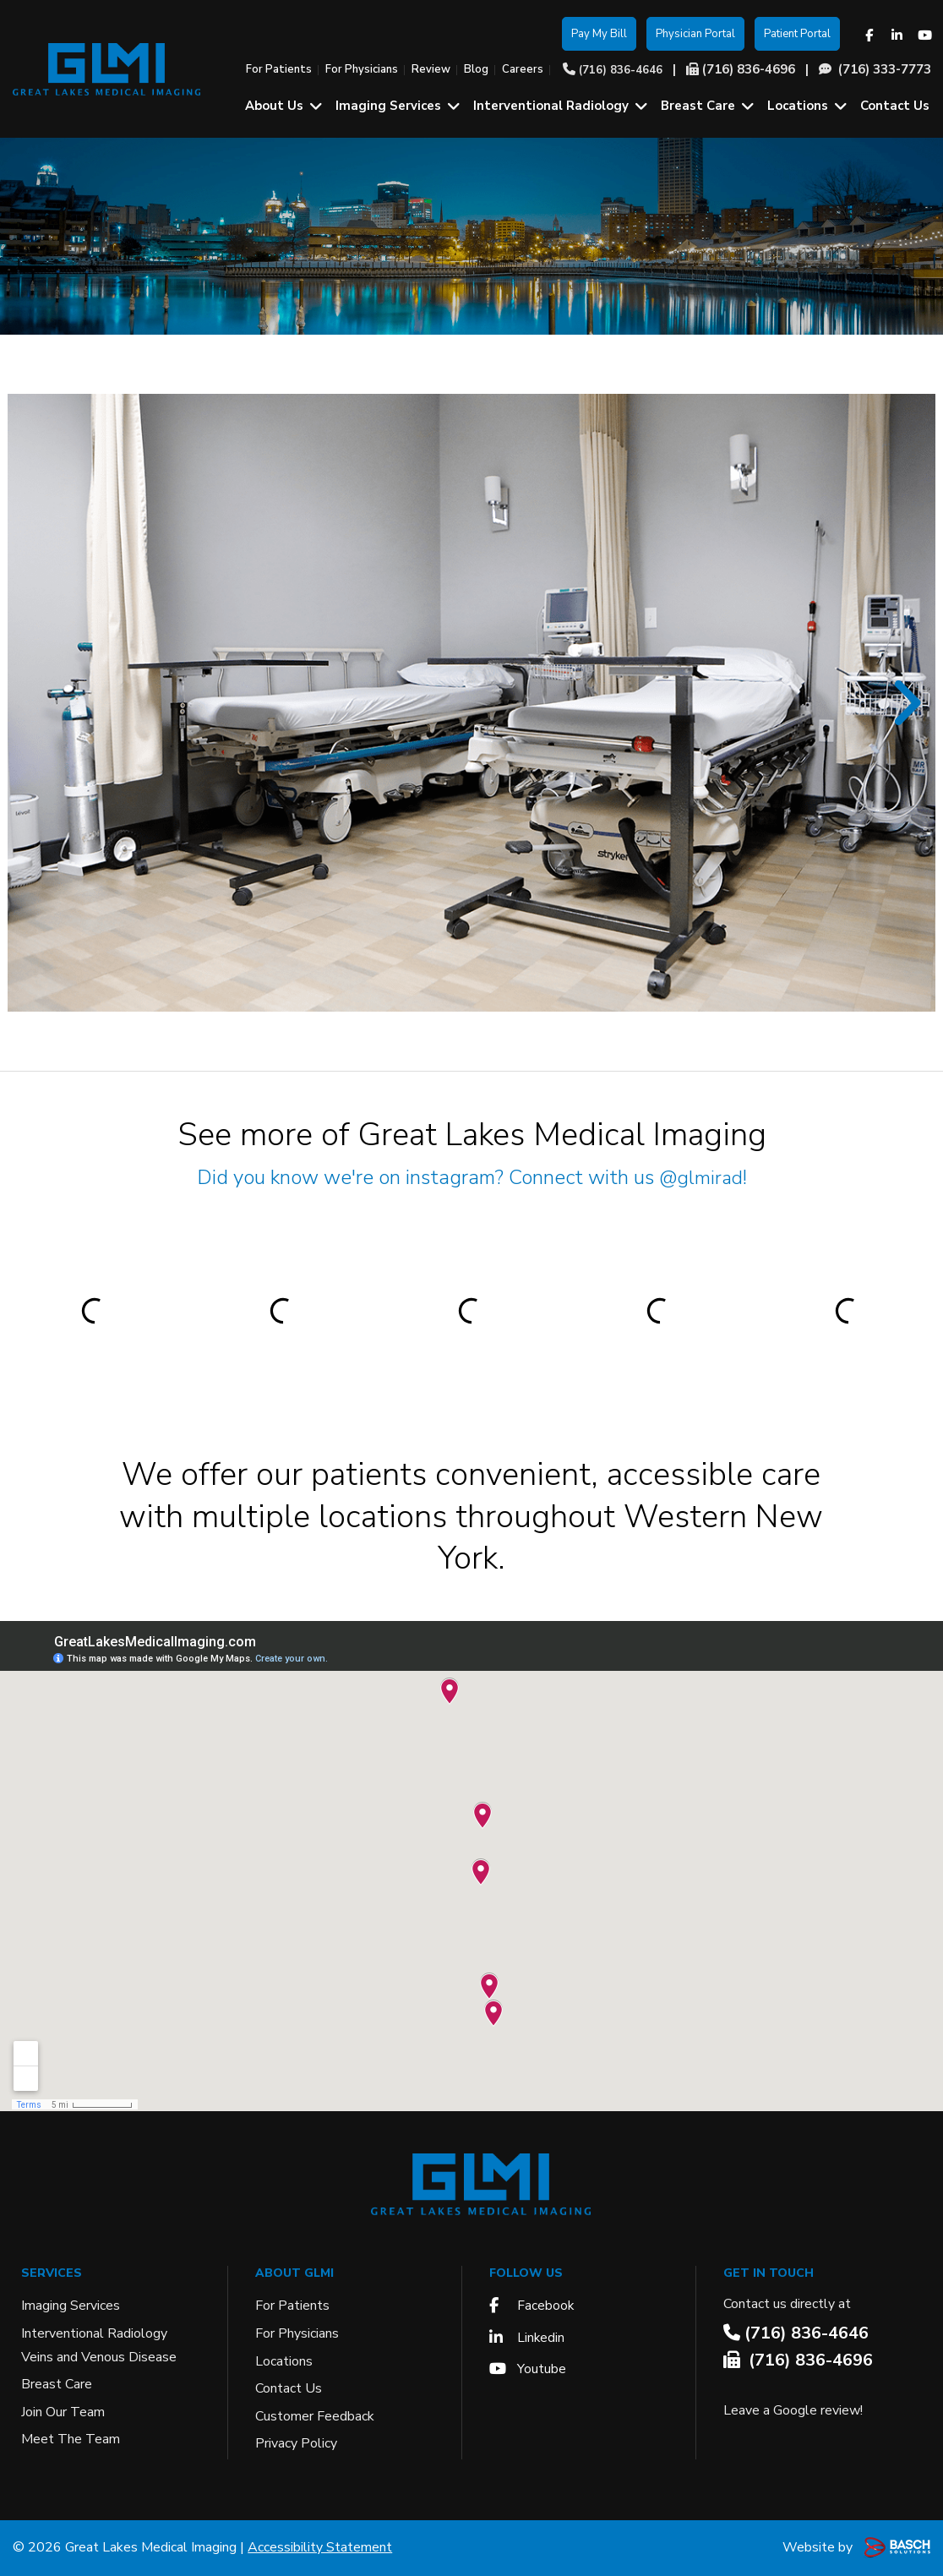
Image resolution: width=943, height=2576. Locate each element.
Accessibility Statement (320, 2547)
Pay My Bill (599, 33)
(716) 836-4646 (620, 70)
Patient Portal (797, 33)
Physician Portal (695, 33)
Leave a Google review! (793, 2410)
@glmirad (700, 1177)
